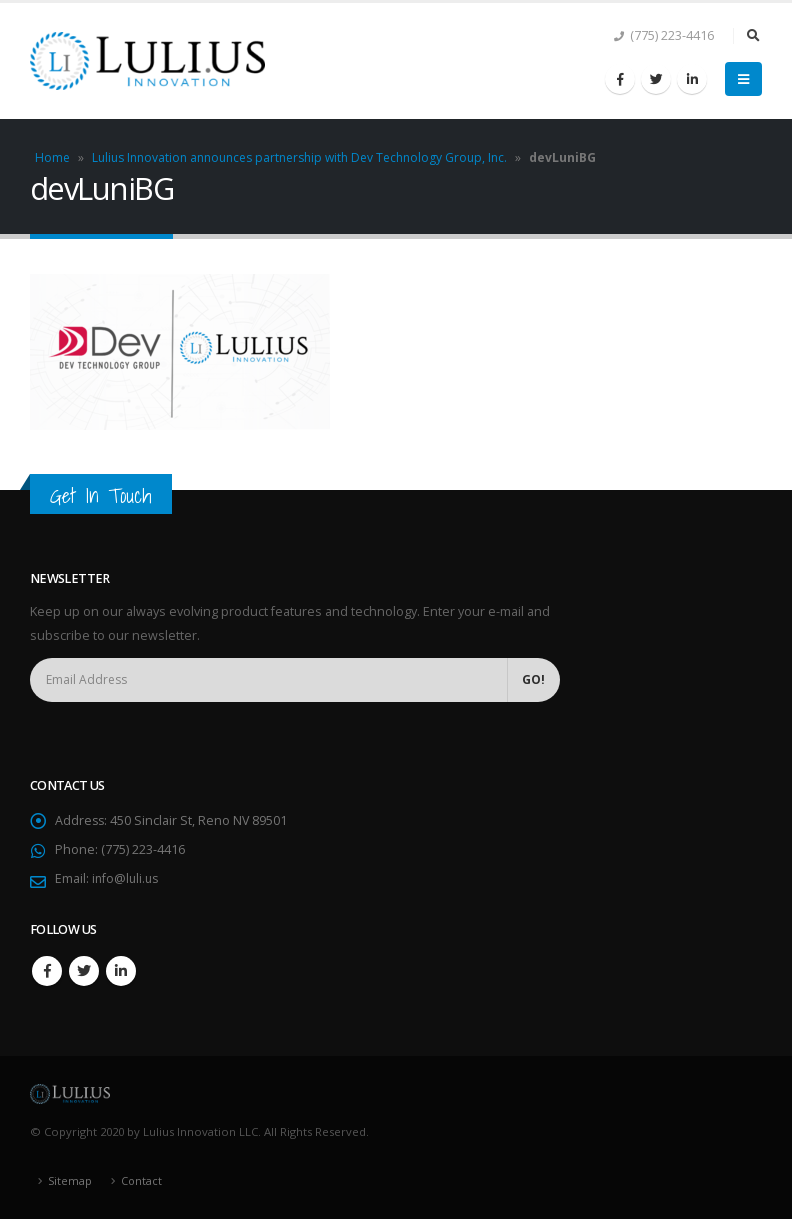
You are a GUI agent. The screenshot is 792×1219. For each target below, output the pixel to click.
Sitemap (70, 1180)
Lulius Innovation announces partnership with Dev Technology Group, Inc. (299, 157)
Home (52, 157)
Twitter (84, 971)
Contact (143, 1180)
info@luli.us (127, 878)
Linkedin (121, 971)
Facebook (47, 971)
